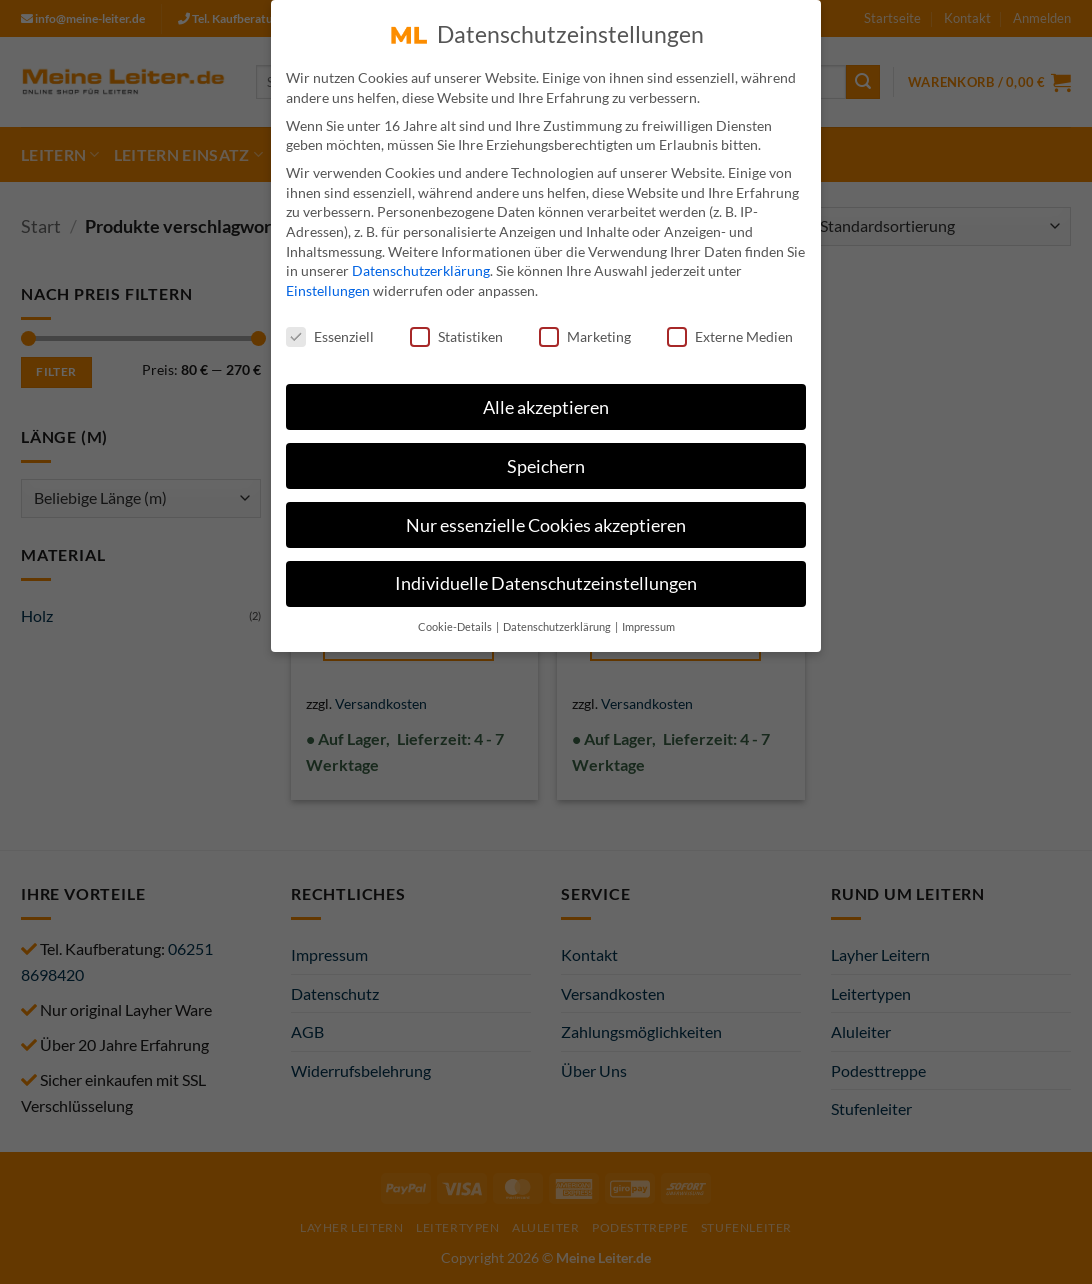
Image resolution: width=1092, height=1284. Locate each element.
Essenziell (330, 329)
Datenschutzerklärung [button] (558, 621)
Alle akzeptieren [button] (546, 400)
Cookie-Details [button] (456, 621)
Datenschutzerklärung (421, 264)
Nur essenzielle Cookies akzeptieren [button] (546, 518)
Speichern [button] (546, 459)
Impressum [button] (648, 621)
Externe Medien (730, 329)
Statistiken (456, 329)
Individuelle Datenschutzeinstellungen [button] (546, 577)
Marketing (585, 329)
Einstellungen (328, 283)
